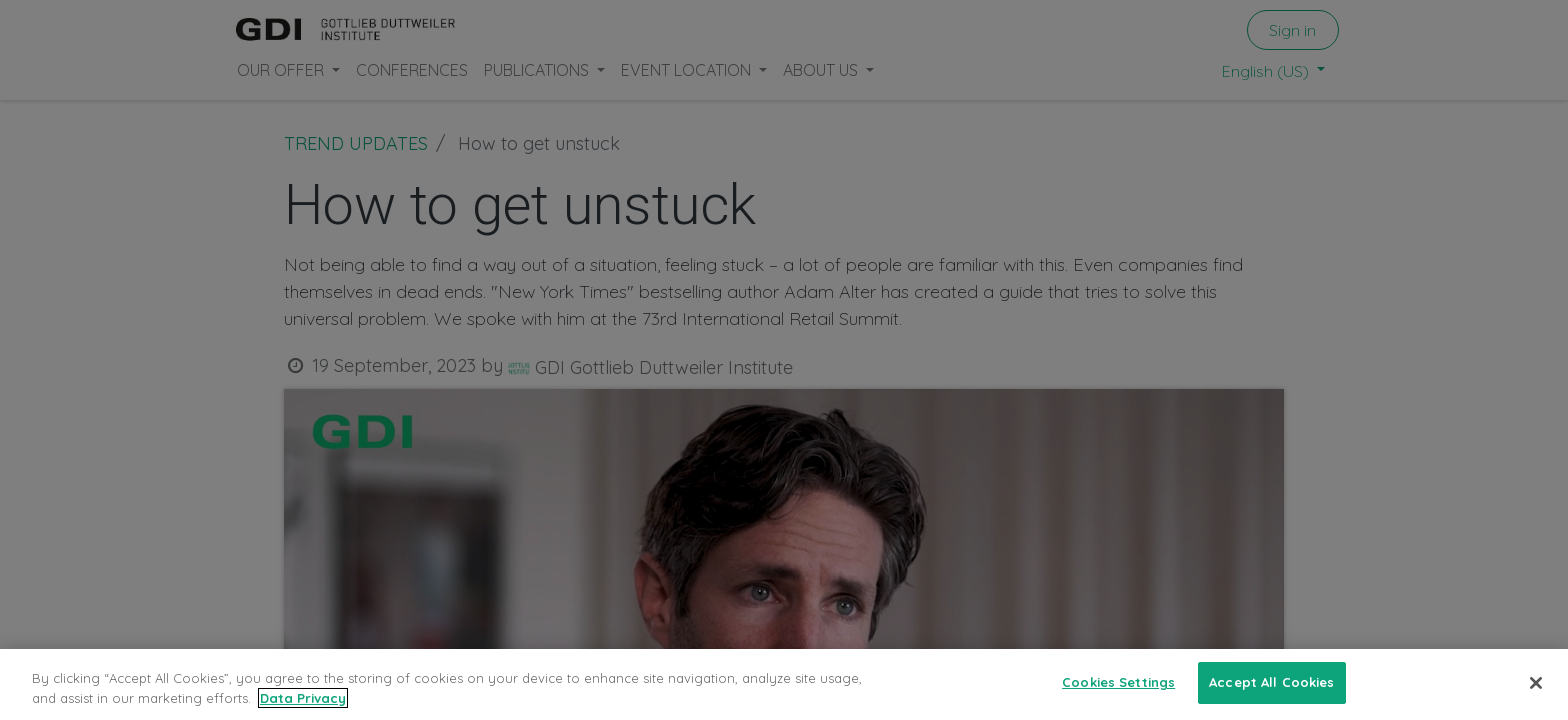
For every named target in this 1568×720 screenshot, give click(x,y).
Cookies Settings (1118, 683)
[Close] (1536, 683)
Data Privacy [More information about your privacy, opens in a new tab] (303, 698)
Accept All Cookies (1271, 683)
